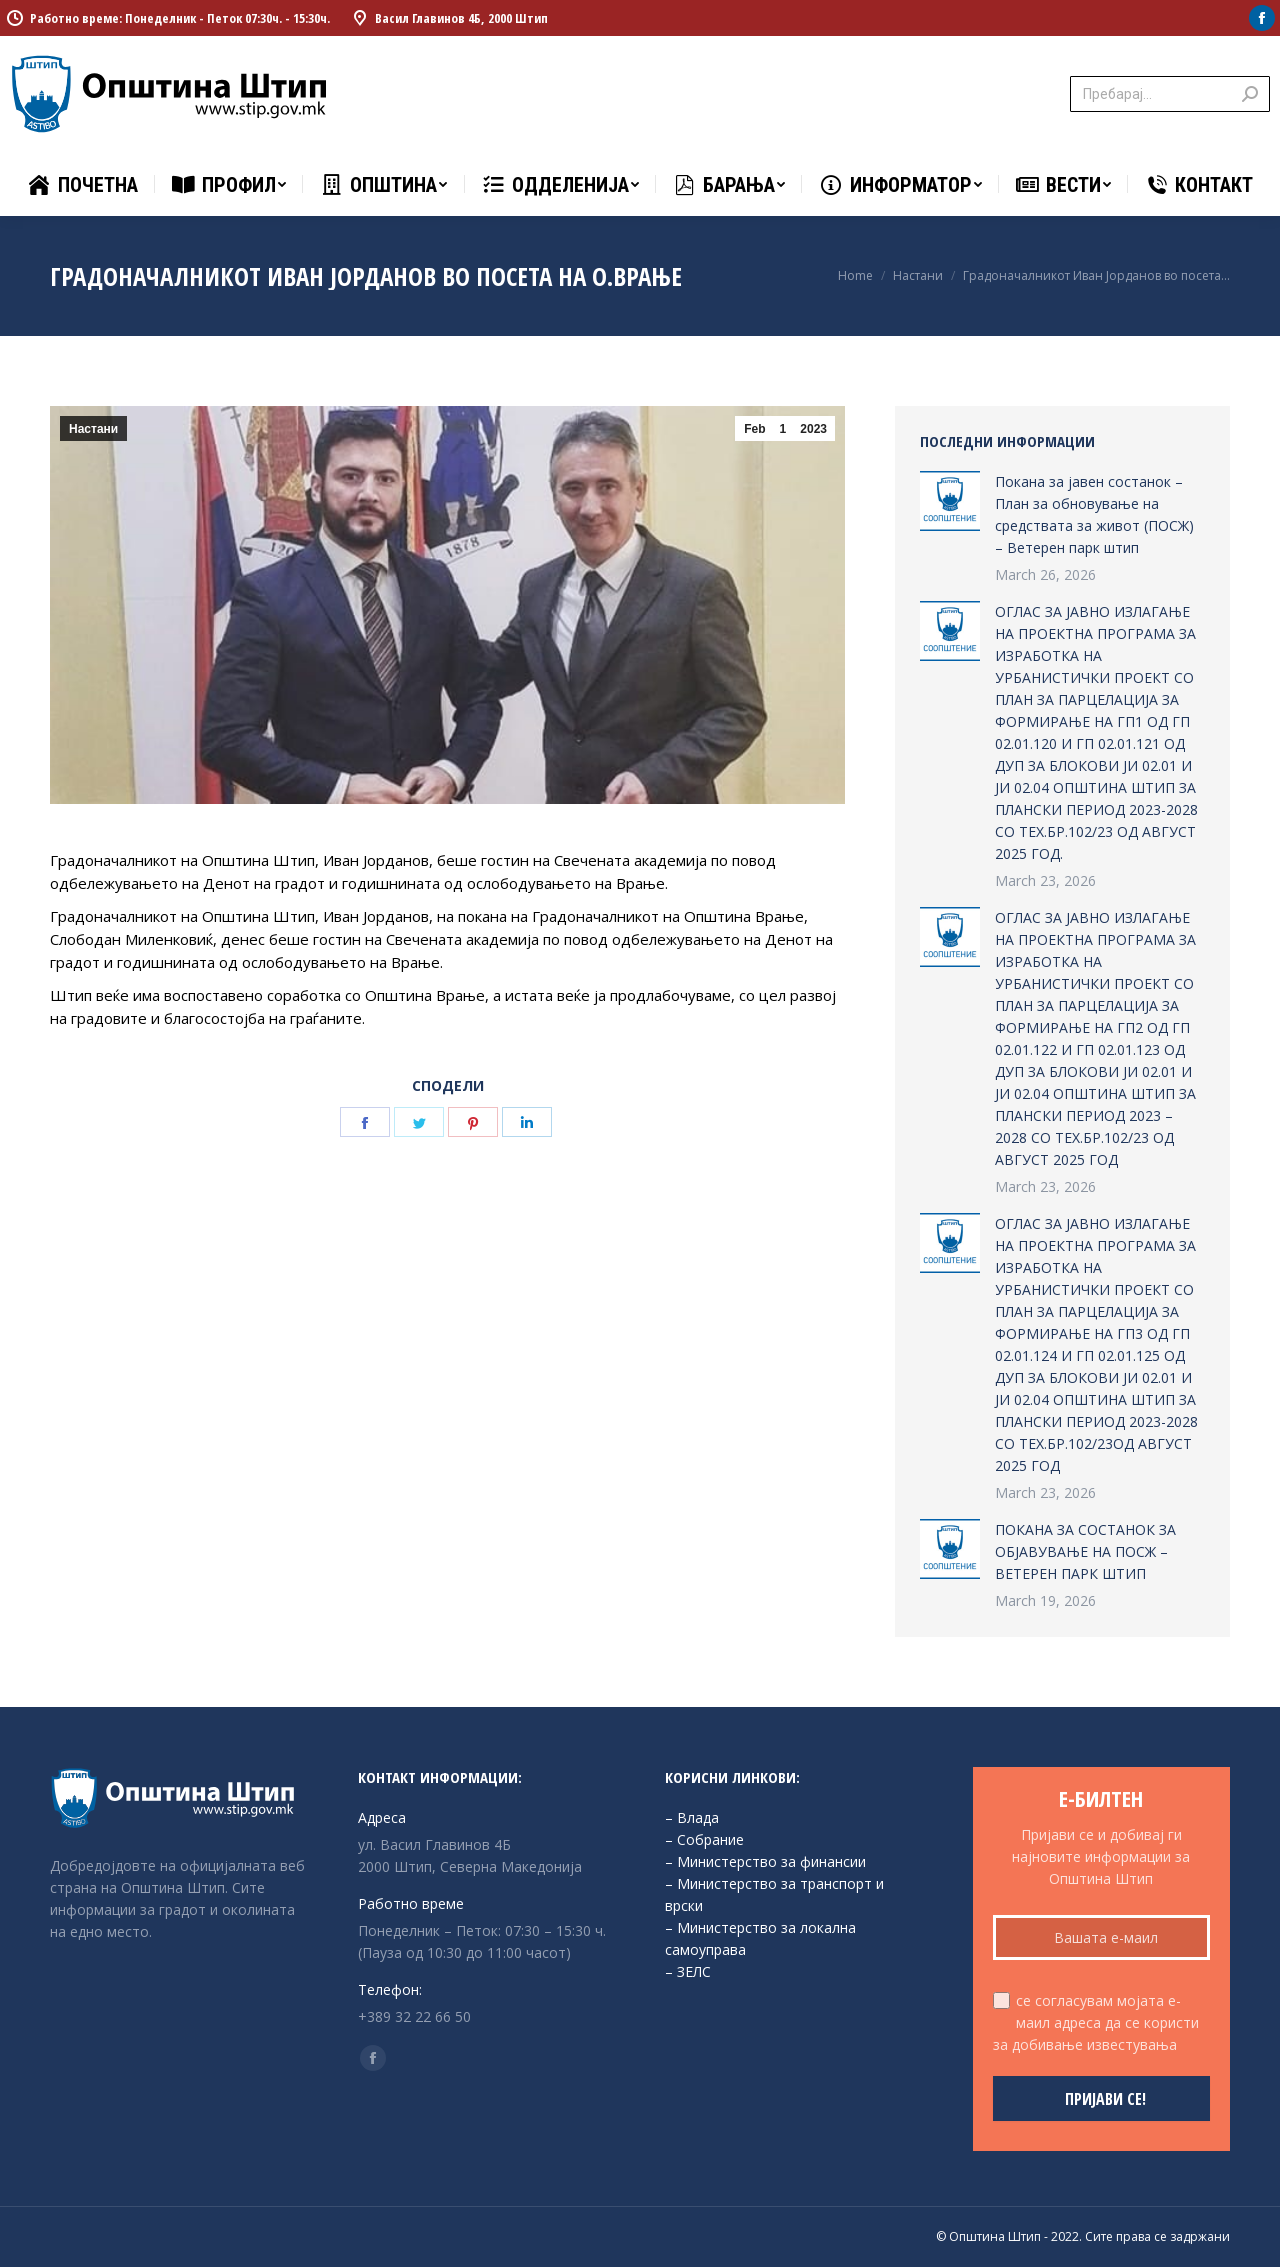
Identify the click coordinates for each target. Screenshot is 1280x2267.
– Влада (692, 1817)
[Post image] (950, 501)
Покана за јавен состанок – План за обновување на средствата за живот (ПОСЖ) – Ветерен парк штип (1094, 514)
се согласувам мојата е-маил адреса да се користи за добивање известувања (1096, 2022)
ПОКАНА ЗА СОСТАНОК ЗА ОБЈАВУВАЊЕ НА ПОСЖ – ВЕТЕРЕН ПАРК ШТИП (1085, 1551)
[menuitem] (82, 185)
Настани (93, 429)
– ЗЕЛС (688, 1971)
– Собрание (704, 1839)
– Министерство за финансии (765, 1861)
